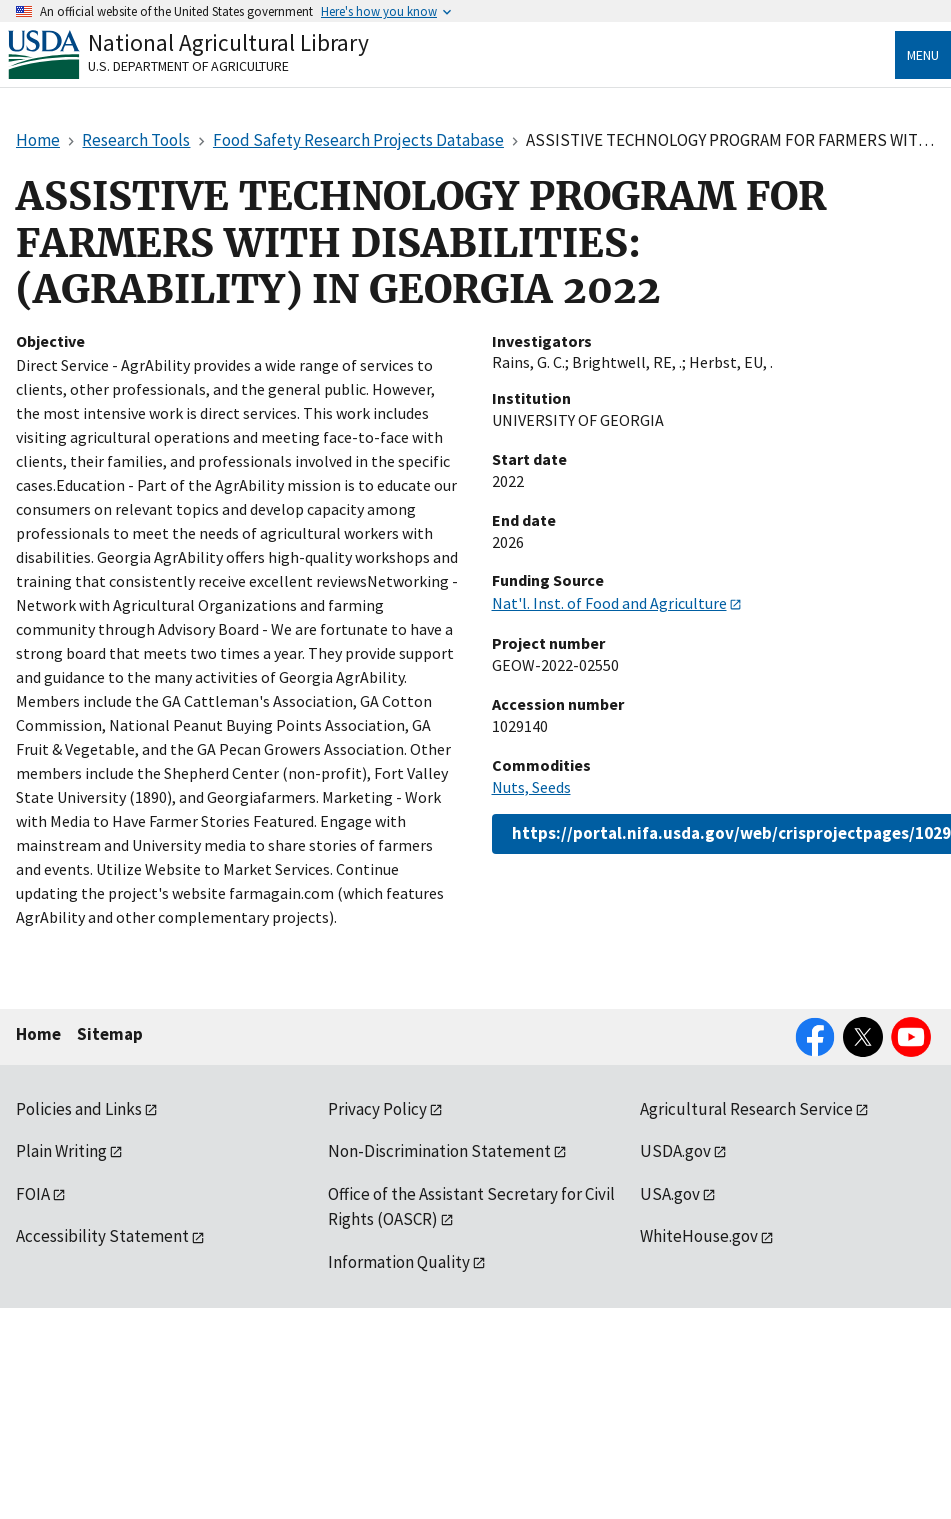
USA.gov (670, 1194)
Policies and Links (79, 1109)
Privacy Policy (377, 1109)
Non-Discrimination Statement (439, 1151)
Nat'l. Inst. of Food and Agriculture (609, 603)
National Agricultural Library (228, 42)
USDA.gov (675, 1151)
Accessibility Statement (102, 1236)
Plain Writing (61, 1151)
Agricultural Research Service (746, 1109)
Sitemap (110, 1034)
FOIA (33, 1194)
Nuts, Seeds (531, 787)
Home (38, 1034)
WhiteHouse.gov (699, 1236)
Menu (923, 55)
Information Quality (399, 1262)
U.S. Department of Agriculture (188, 66)
